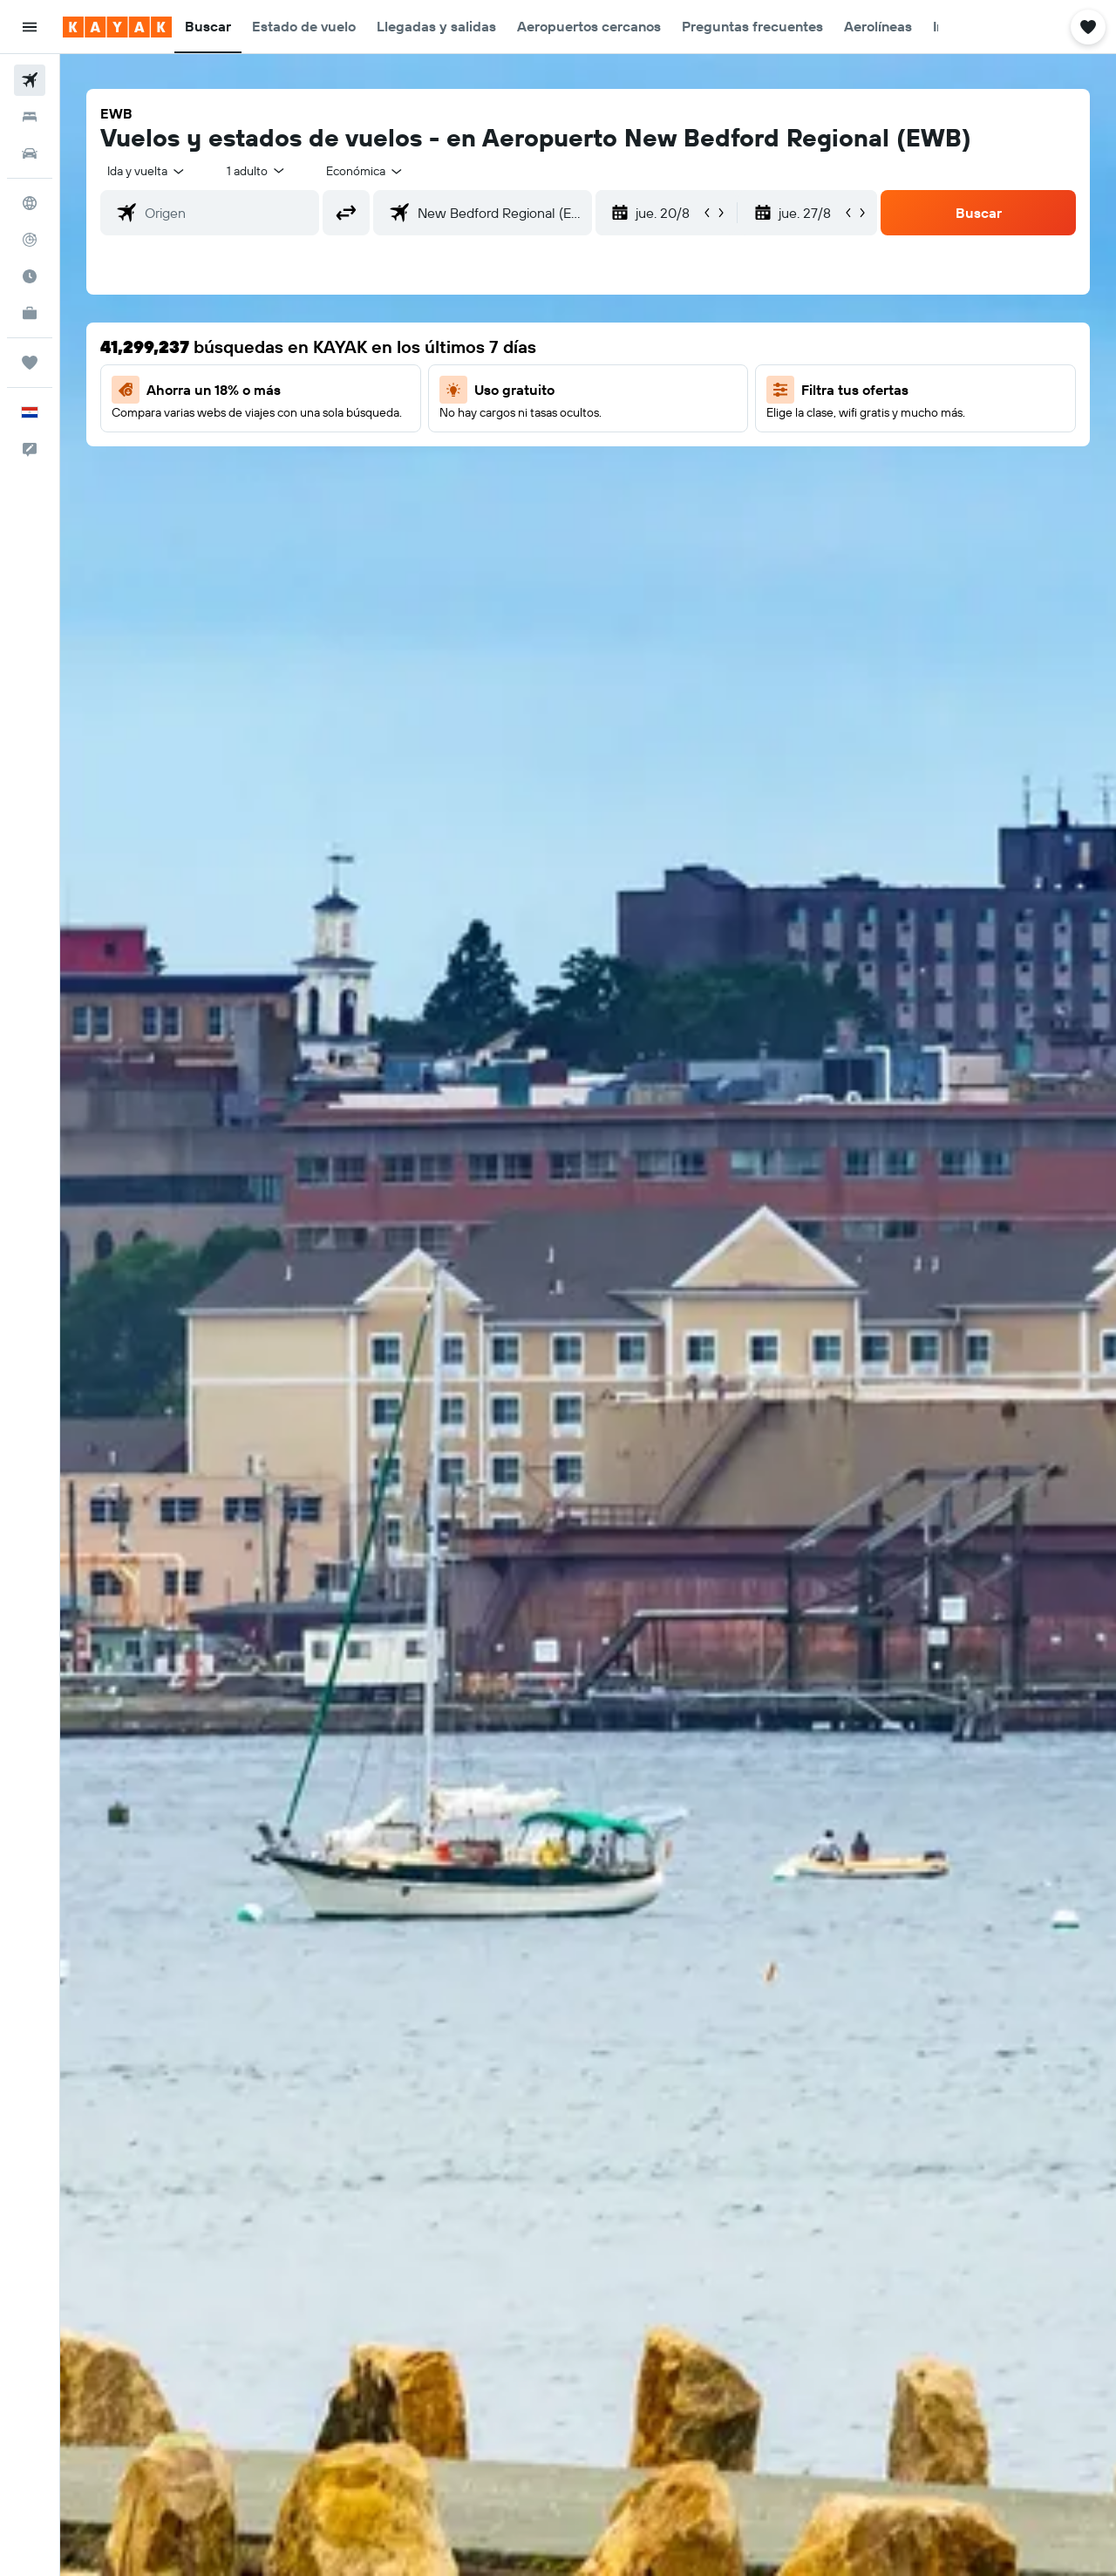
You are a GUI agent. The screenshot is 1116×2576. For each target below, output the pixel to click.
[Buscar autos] (29, 153)
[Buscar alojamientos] (29, 116)
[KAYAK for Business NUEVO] (29, 313)
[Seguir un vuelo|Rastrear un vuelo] (29, 239)
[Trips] (29, 362)
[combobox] (147, 171)
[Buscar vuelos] (29, 80)
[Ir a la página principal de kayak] (117, 27)
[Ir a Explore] (29, 203)
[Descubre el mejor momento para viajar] (29, 276)
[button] (29, 27)
